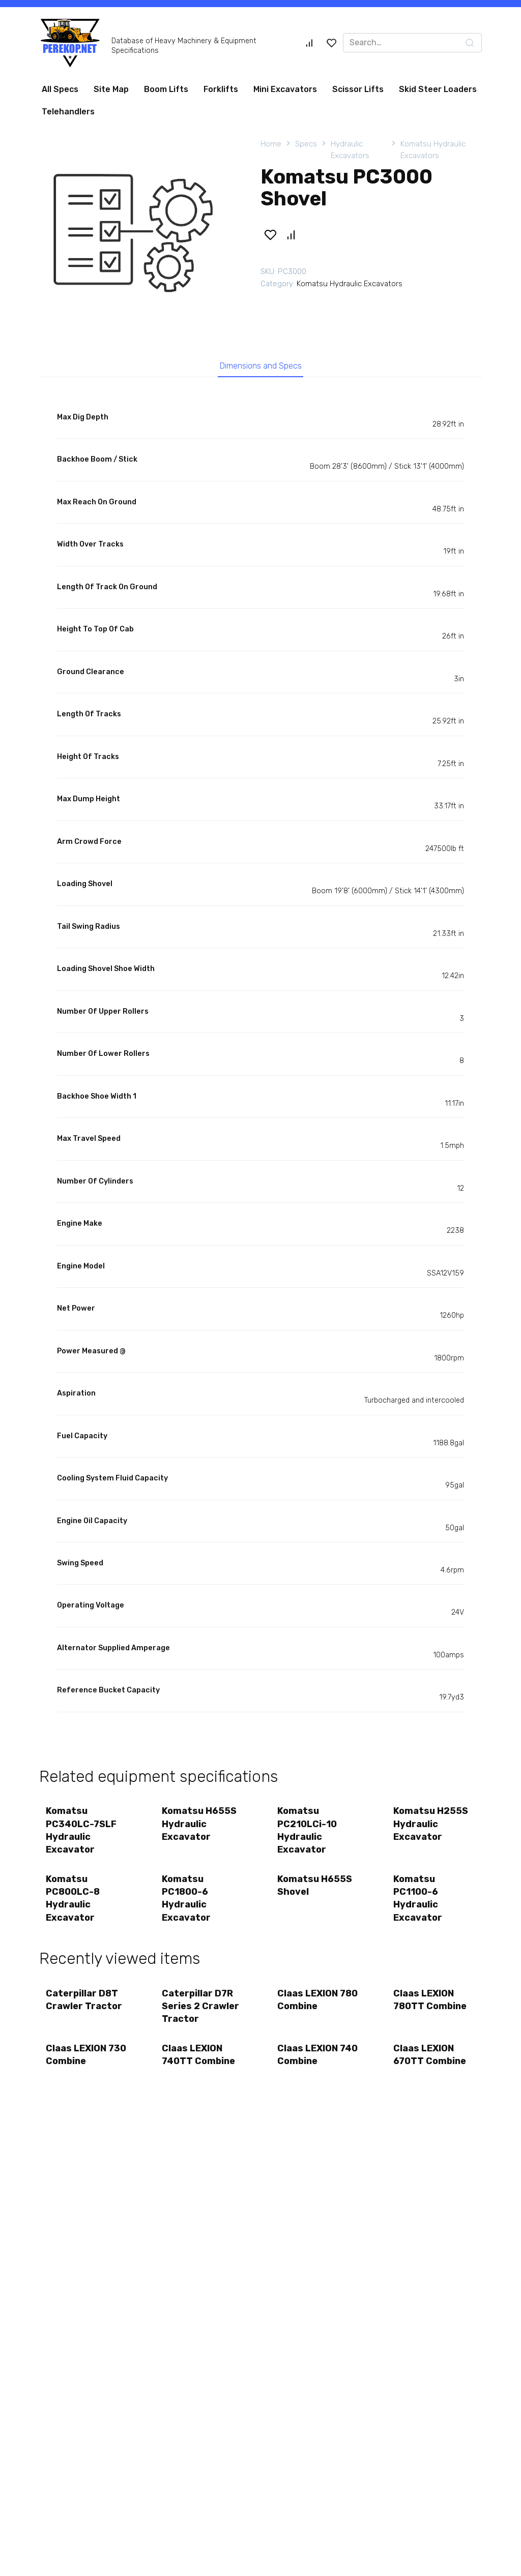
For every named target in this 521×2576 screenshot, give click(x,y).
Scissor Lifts (358, 89)
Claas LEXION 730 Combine (77, 2063)
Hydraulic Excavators (350, 149)
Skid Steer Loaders (438, 89)
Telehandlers (68, 111)
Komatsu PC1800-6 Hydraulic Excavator (187, 1903)
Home (270, 143)
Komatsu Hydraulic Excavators (433, 149)
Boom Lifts (166, 89)
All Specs (60, 89)
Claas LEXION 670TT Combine (430, 2063)
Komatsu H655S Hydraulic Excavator (200, 1826)
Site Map (111, 89)
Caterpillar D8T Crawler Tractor (85, 2006)
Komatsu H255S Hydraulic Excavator (431, 1826)
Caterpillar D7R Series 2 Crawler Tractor (201, 2012)
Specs (306, 143)
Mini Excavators (285, 89)
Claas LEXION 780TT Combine (431, 2006)
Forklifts (221, 89)
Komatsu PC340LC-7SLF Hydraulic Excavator (82, 1833)
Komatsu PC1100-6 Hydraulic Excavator (418, 1903)
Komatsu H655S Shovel (315, 1890)
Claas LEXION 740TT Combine (199, 2063)
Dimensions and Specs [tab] (261, 366)
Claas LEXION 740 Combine (308, 2063)
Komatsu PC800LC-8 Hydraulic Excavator (74, 1903)
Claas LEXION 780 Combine (308, 2006)
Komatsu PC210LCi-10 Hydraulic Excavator (308, 1833)
